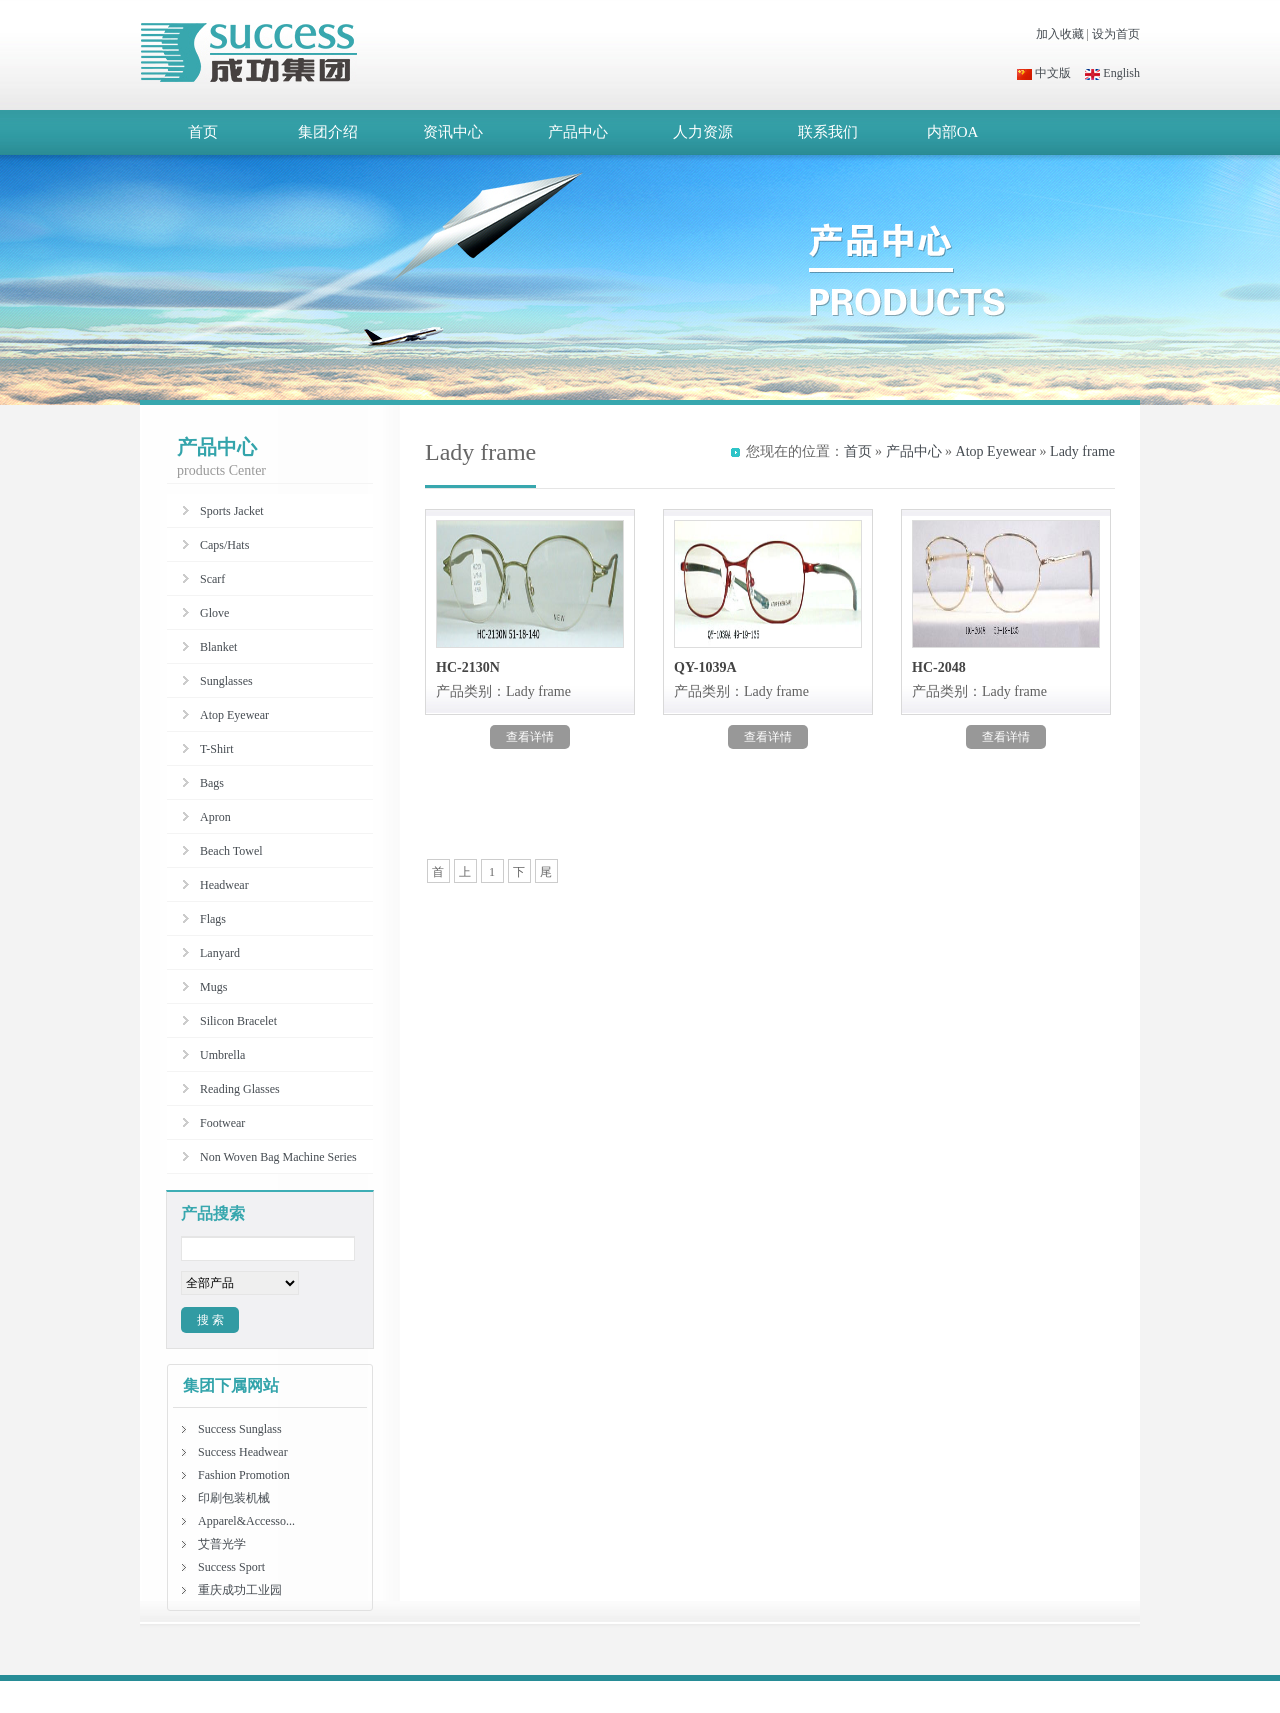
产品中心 (578, 132)
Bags (212, 783)
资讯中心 (453, 132)
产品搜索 (213, 1213)
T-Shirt (217, 749)
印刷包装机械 (234, 1498)
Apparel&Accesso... (246, 1521)
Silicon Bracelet (238, 1021)
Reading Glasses (240, 1089)
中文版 (1044, 73)
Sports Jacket (232, 511)
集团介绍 (328, 132)
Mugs (213, 987)
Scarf (212, 579)
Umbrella (222, 1055)
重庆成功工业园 (240, 1590)
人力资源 (703, 132)
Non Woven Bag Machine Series (278, 1157)
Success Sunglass (240, 1429)
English (1112, 73)
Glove (214, 613)
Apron (215, 817)
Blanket (218, 647)
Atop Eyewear (996, 451)
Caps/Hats (224, 545)
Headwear (224, 885)
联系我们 (828, 132)
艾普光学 (222, 1544)
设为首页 (1116, 34)
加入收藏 (1060, 34)
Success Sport (231, 1567)
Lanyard (220, 953)
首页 (203, 132)
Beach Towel (231, 851)
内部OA (953, 132)
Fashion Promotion (244, 1475)
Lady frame (1082, 451)
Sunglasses (226, 681)
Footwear (222, 1123)
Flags (213, 919)
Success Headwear (243, 1452)
